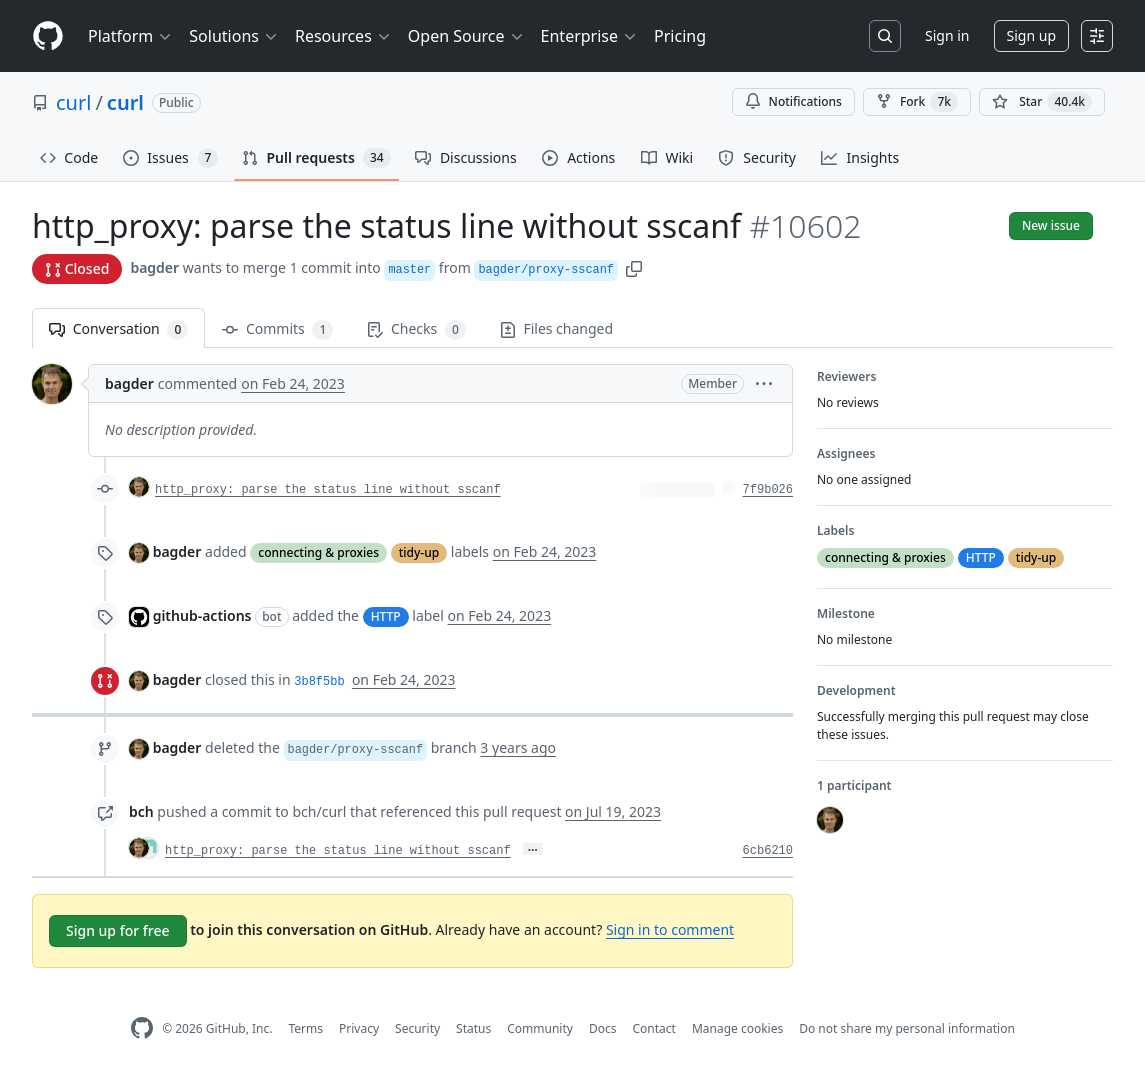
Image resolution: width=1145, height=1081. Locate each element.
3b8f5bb (319, 682)
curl (73, 102)
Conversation (118, 329)
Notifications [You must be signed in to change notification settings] (793, 101)
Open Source (466, 36)
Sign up (1031, 35)
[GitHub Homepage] (142, 1028)
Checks (416, 329)
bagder (154, 267)
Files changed (556, 328)
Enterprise (589, 36)
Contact (653, 1028)
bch (141, 811)
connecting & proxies (318, 552)
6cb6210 (768, 851)
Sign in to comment (670, 929)
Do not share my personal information (907, 1028)
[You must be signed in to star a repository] (1042, 102)
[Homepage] (48, 36)
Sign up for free (118, 930)
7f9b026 (768, 490)
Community (540, 1028)
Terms (305, 1028)
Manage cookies (737, 1028)
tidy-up (419, 552)
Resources (343, 36)
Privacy (359, 1028)
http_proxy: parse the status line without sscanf (328, 490)
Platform (130, 36)
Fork (917, 102)
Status (473, 1028)
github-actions (202, 615)
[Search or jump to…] (885, 36)
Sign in (947, 35)
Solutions (234, 36)
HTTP (386, 616)
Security (417, 1028)
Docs (603, 1028)
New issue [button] (1051, 225)
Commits (277, 329)
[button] (634, 267)
